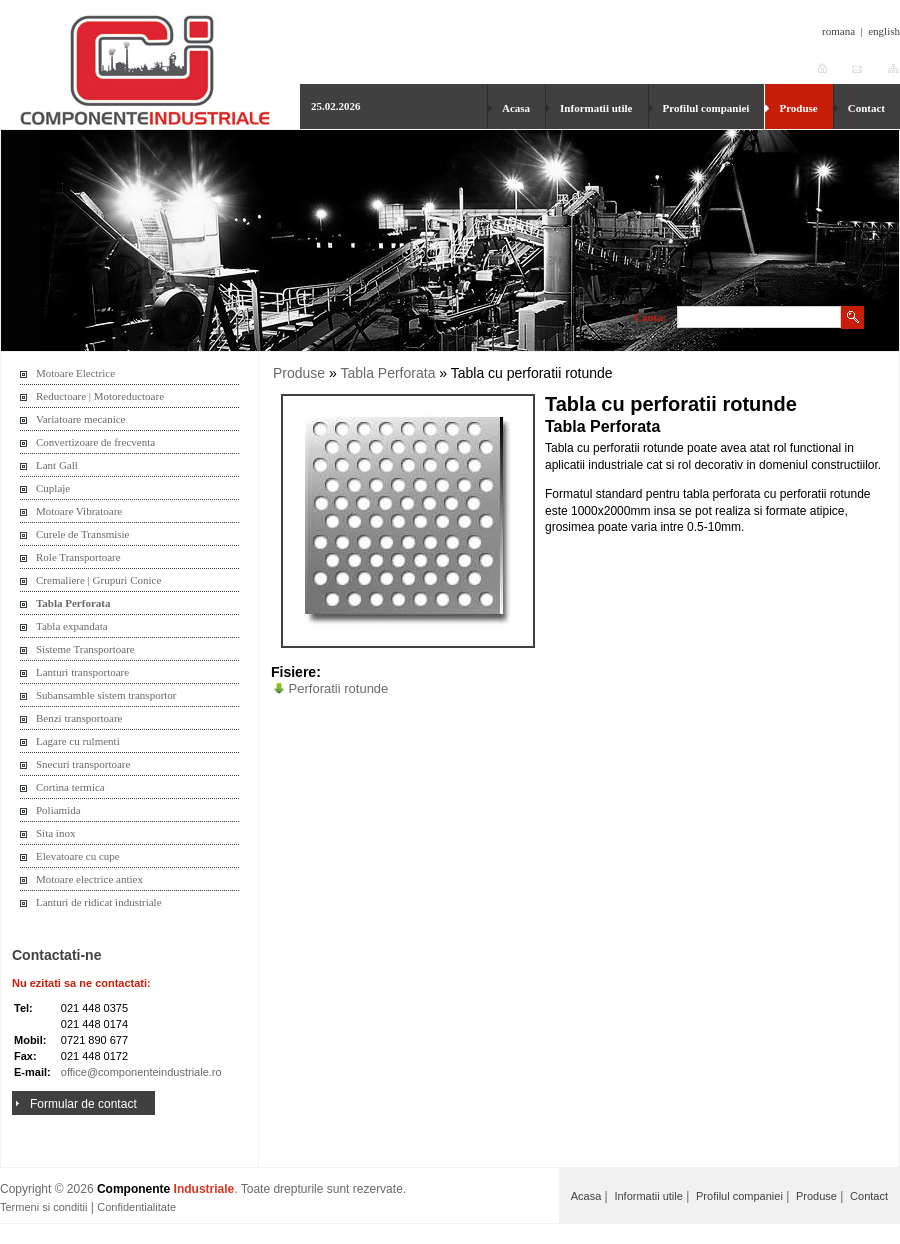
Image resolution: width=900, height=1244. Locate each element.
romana (838, 31)
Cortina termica (70, 787)
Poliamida (58, 810)
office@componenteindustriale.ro (141, 1072)
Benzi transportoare (79, 718)
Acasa (516, 108)
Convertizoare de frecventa (95, 442)
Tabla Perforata (73, 603)
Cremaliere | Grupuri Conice (98, 580)
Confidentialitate (136, 1207)
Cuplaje (53, 488)
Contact (866, 108)
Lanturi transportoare (82, 672)
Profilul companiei (706, 108)
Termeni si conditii (43, 1207)
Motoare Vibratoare (79, 511)
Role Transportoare (78, 557)
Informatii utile (596, 108)
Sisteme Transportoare (85, 649)
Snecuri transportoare (83, 764)
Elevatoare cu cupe (78, 856)
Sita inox (55, 833)
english (884, 31)
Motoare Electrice (75, 373)
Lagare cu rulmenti (78, 741)
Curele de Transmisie (83, 534)
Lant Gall (57, 465)
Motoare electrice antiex (89, 879)
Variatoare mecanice (80, 419)
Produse (798, 108)
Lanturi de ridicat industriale (99, 902)
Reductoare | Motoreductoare (100, 396)
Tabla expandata (72, 626)
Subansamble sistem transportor (106, 695)
